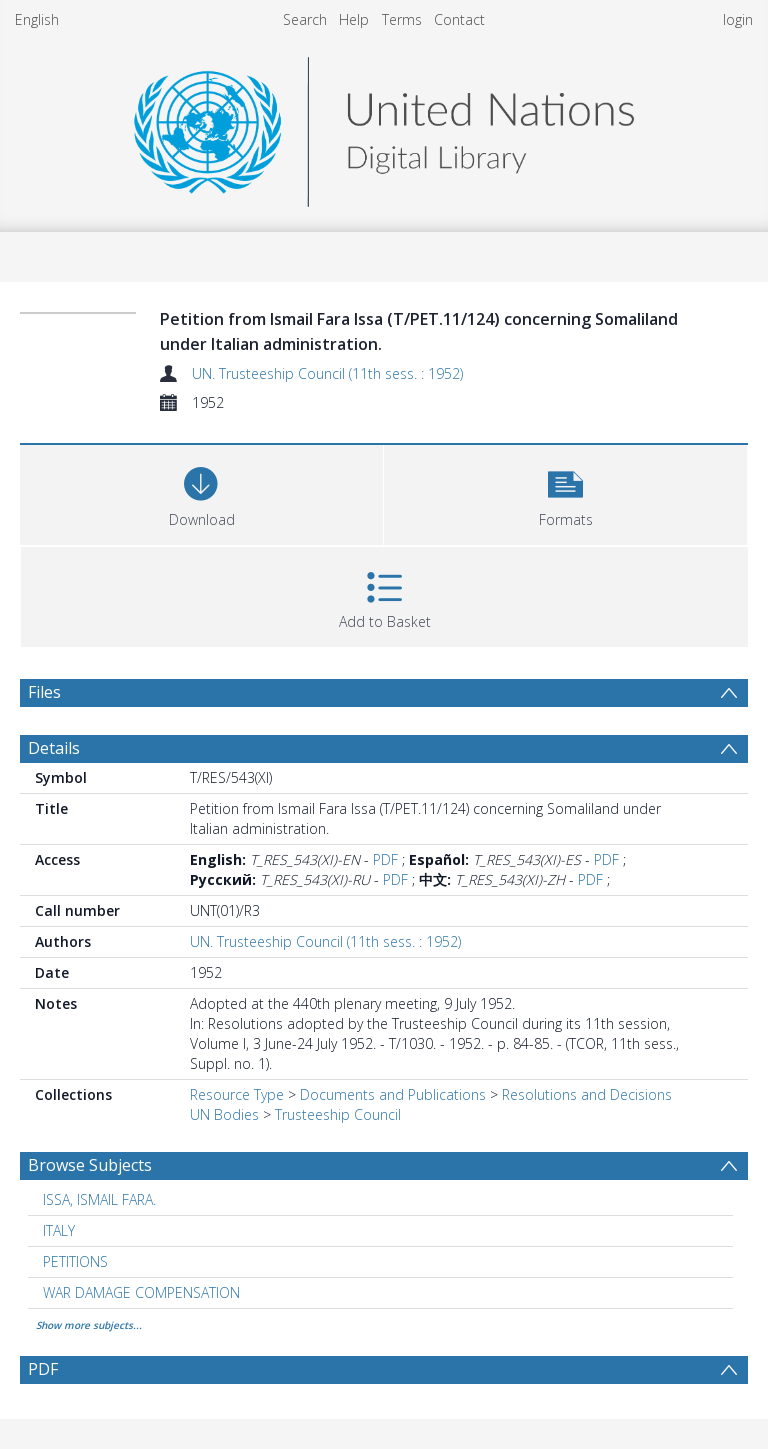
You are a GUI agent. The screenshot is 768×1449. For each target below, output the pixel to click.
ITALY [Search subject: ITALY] (59, 1230)
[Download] (201, 492)
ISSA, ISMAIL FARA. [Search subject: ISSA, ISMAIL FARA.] (99, 1199)
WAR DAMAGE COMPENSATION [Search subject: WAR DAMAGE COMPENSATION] (141, 1292)
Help (354, 19)
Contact (459, 19)
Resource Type (237, 1094)
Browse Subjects (90, 1165)
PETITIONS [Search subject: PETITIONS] (75, 1261)
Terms (402, 19)
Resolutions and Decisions (587, 1094)
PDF (385, 859)
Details (54, 748)
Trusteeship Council (338, 1114)
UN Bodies (224, 1114)
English (37, 19)
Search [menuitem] (305, 19)
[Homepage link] (384, 126)
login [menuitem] (738, 19)
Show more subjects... (89, 1325)
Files (44, 692)
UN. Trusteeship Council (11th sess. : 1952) (327, 373)
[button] (565, 492)
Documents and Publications (393, 1094)
